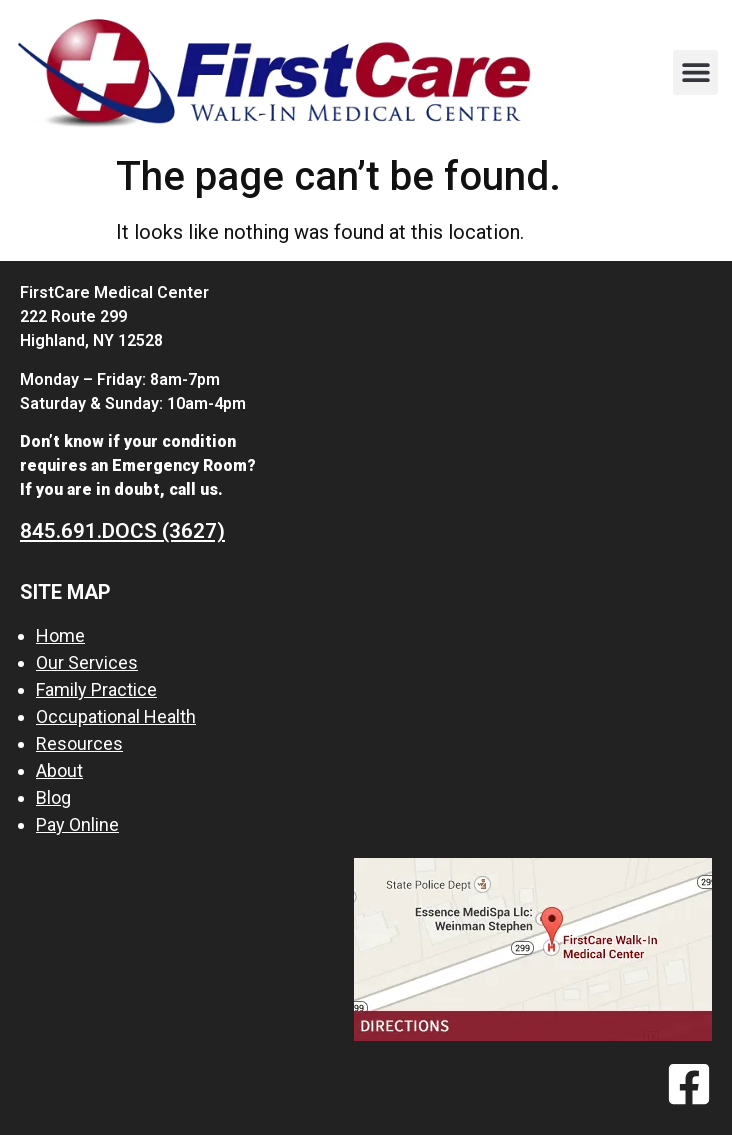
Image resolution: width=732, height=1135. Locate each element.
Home (60, 635)
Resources (79, 743)
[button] (695, 72)
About (59, 770)
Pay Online (77, 824)
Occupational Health (116, 716)
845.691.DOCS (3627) (122, 531)
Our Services (87, 662)
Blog (53, 797)
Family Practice (96, 689)
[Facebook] (689, 1084)
